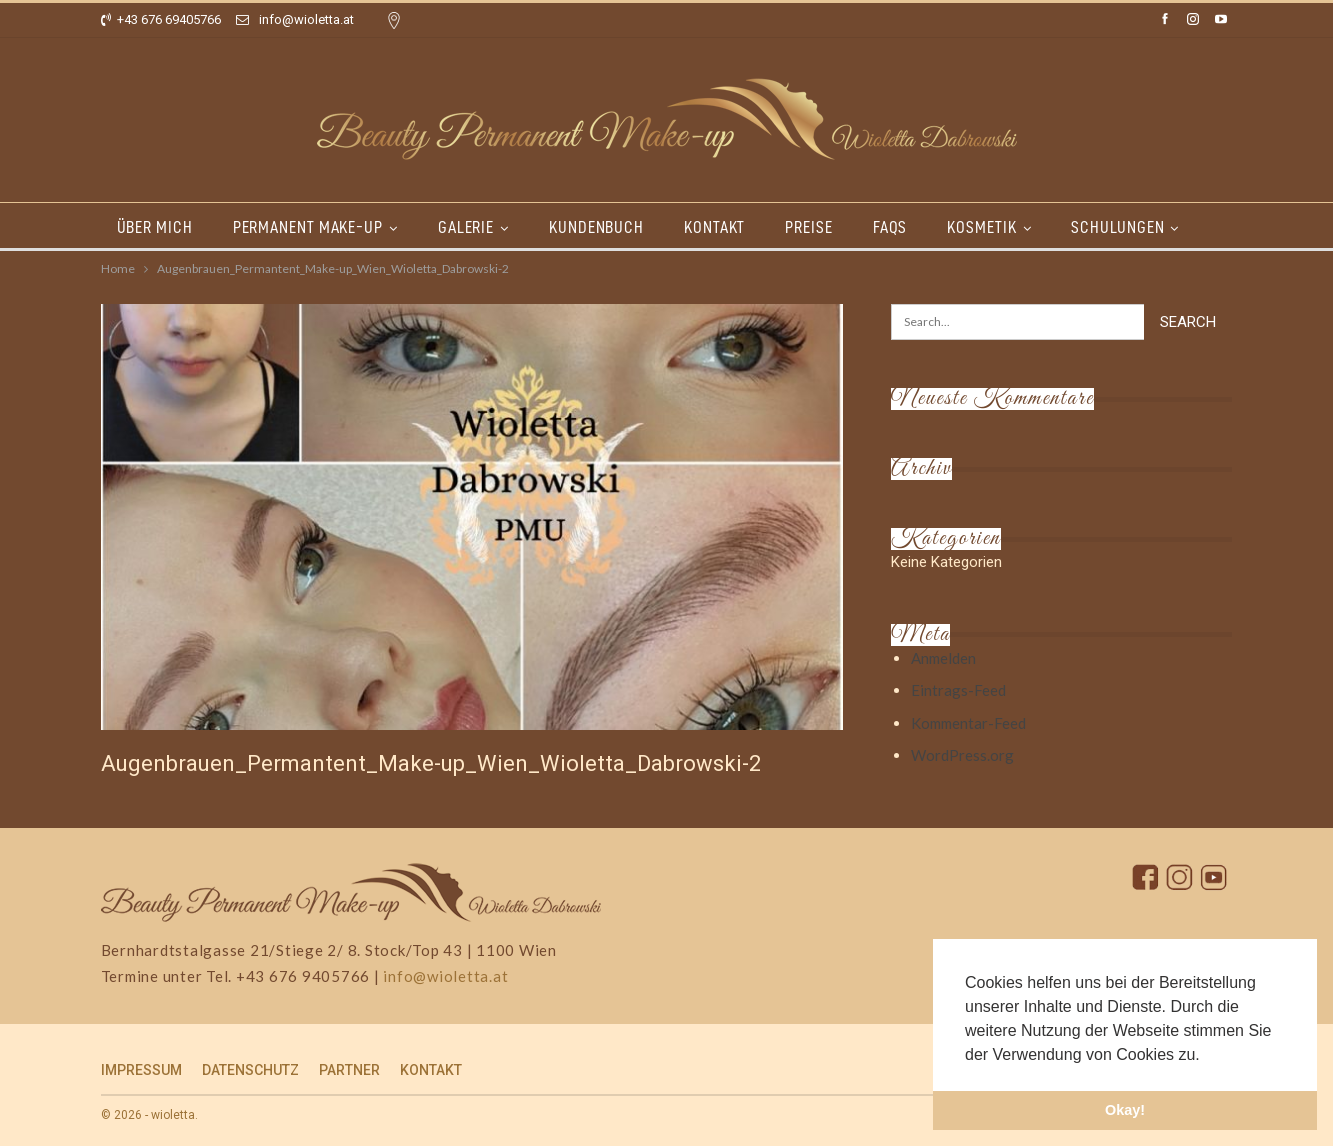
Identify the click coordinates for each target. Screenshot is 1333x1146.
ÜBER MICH (155, 227)
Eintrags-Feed (958, 690)
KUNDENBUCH (605, 227)
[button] (1207, 1056)
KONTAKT (726, 227)
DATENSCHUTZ (250, 1070)
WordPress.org (962, 755)
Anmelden (943, 658)
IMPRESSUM (141, 1070)
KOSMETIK (1002, 227)
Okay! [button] (1125, 1110)
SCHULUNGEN (1141, 227)
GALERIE (472, 227)
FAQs (908, 227)
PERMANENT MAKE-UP (311, 227)
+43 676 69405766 (161, 19)
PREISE (823, 227)
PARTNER (349, 1070)
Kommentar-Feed (968, 723)
